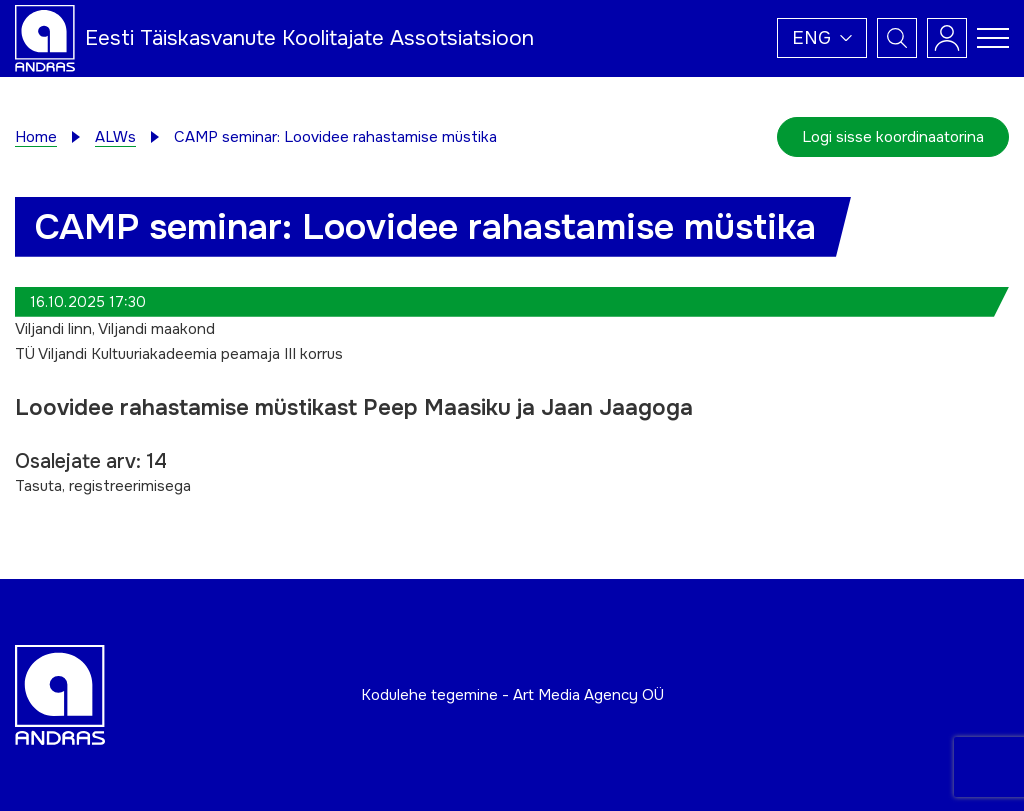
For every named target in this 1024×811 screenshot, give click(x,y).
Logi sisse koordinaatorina (893, 137)
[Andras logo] (45, 37)
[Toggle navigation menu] (993, 38)
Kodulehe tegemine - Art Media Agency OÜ (512, 695)
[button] (822, 38)
